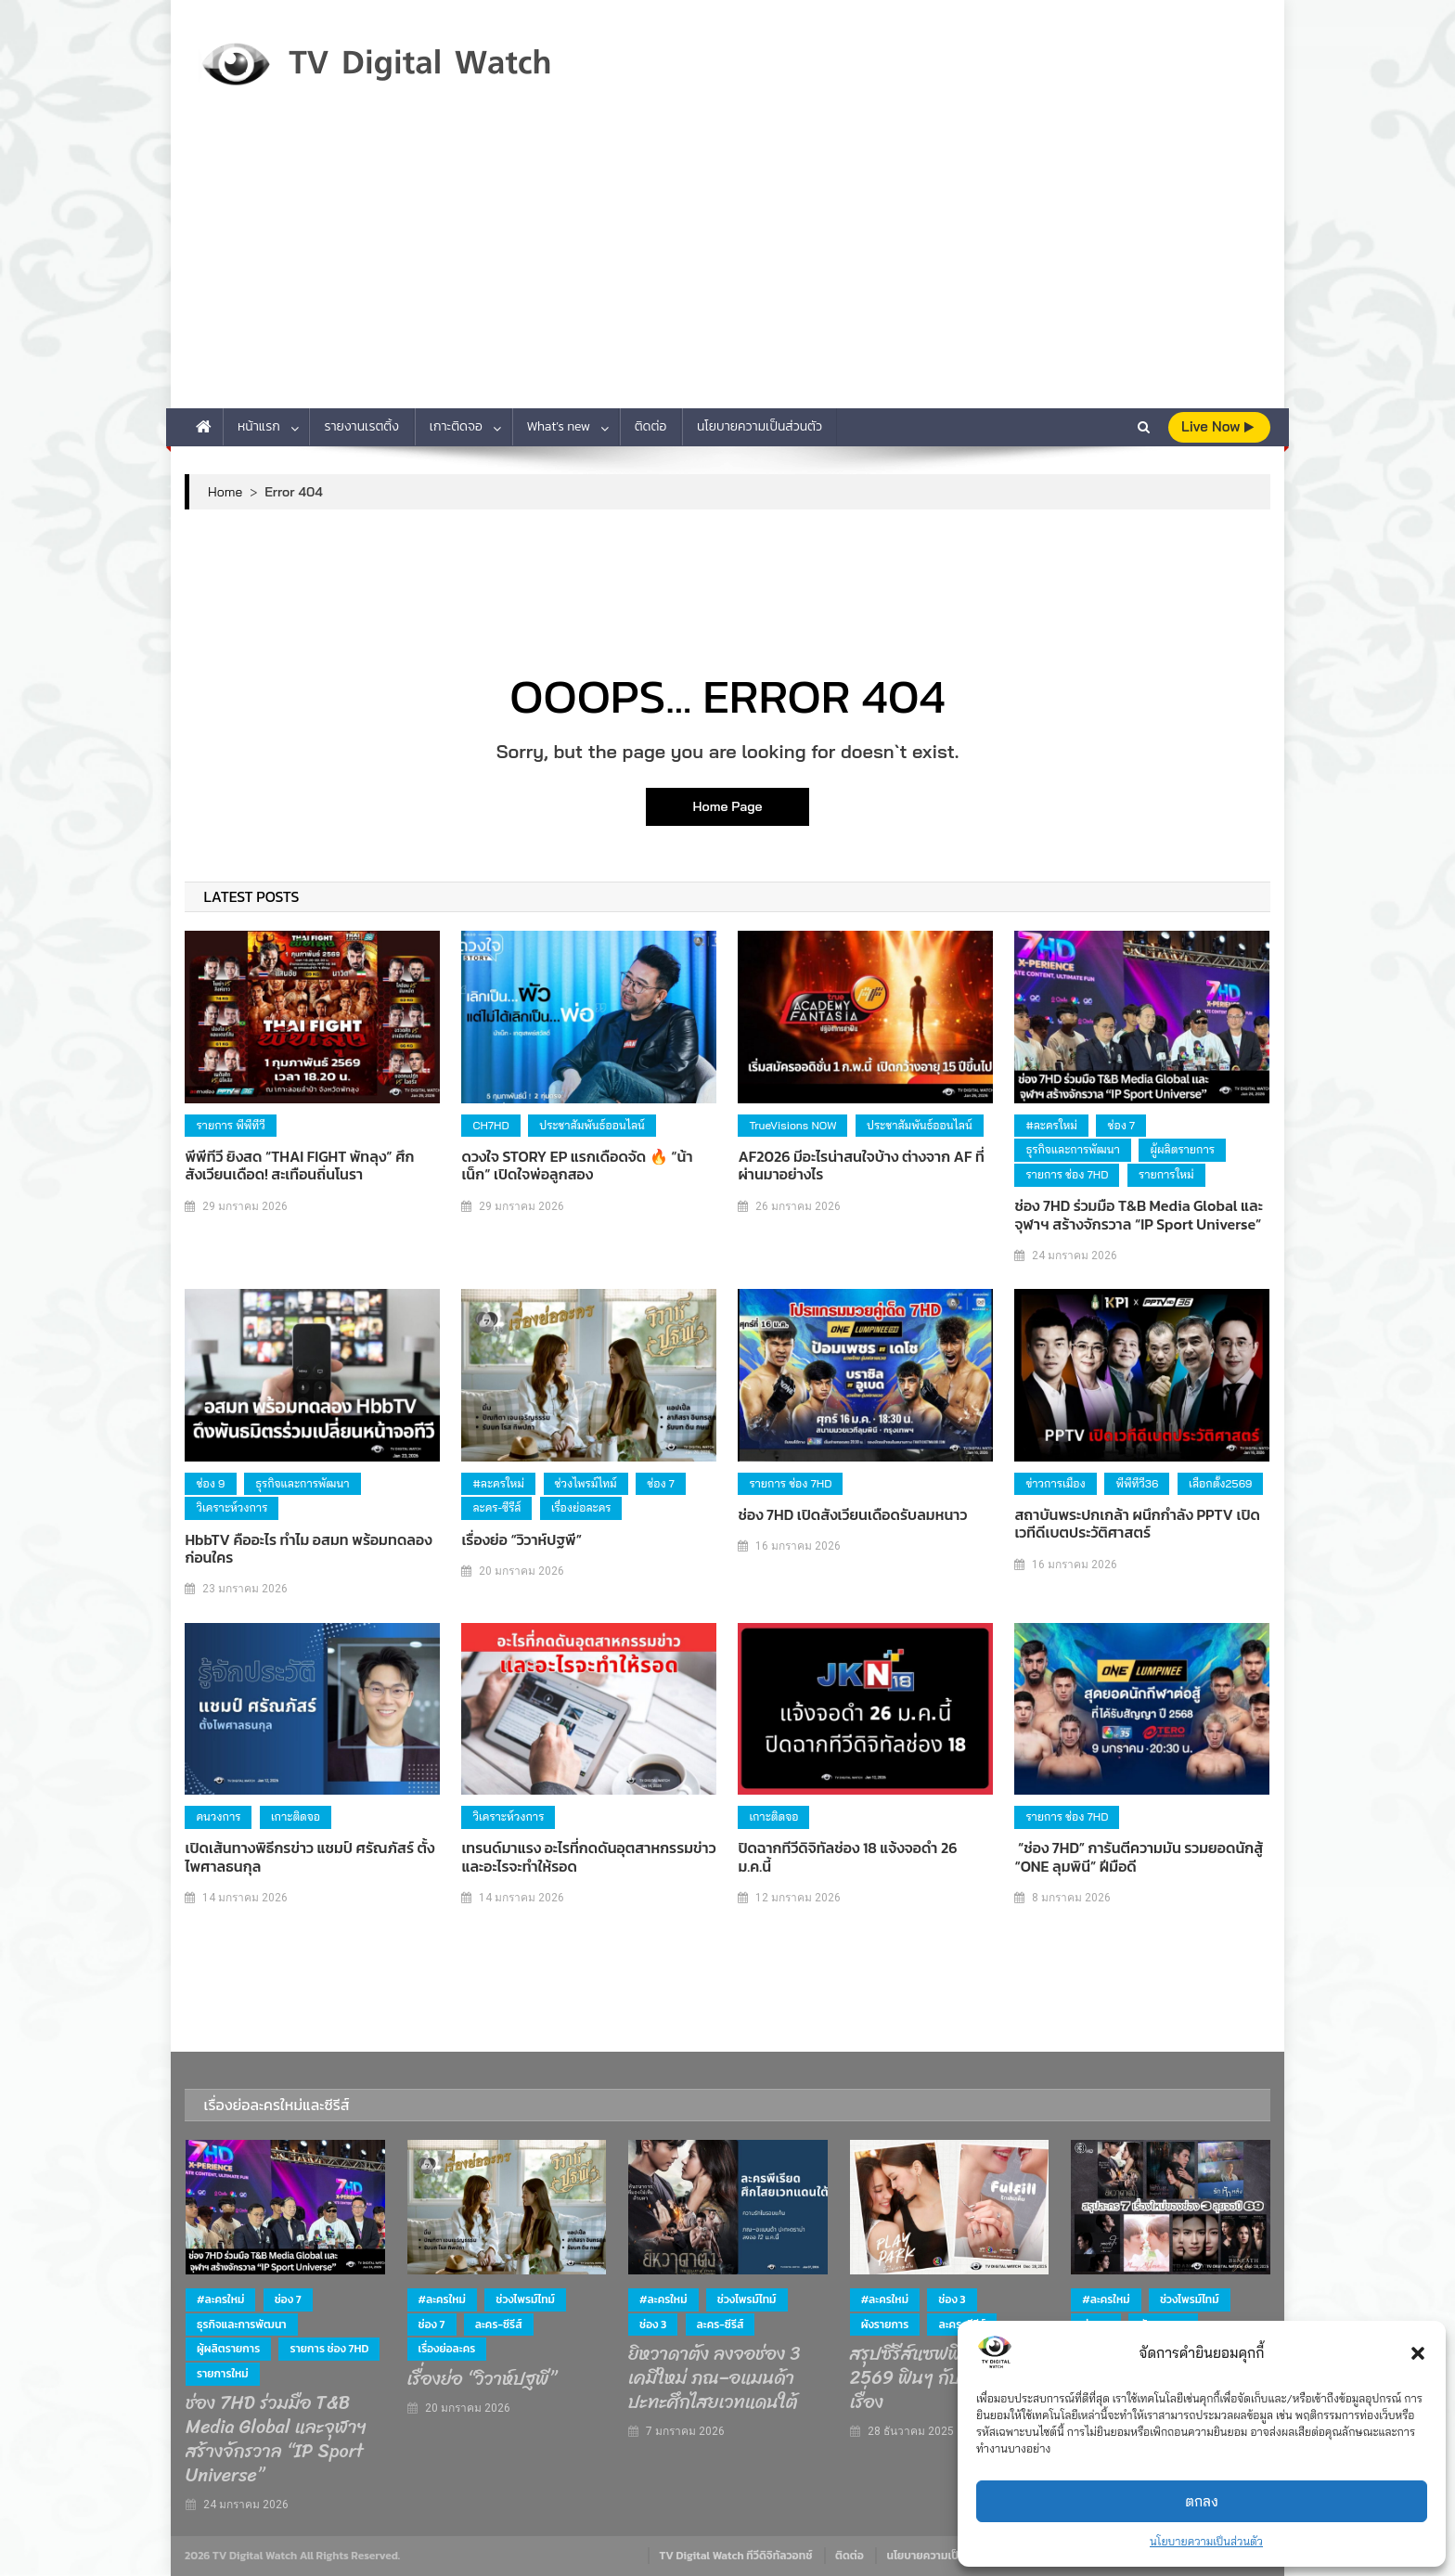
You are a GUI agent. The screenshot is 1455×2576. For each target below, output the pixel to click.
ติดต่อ (651, 426)
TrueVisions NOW (792, 1125)
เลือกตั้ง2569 (1220, 1483)
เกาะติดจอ (456, 426)
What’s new (559, 426)
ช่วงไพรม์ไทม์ (586, 1483)
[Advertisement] (727, 269)
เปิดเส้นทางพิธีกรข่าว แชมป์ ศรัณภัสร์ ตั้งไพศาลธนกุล (309, 1856)
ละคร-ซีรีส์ (496, 1507)
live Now (1217, 426)
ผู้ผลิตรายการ (1182, 1149)
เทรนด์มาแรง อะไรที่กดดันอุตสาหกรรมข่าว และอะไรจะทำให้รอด (588, 1856)
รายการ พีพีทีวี (230, 1125)
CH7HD (490, 1125)
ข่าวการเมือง (1055, 1483)
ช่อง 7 (1121, 1125)
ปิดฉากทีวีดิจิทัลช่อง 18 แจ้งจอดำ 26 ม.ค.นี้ (847, 1856)
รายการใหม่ (1166, 1174)
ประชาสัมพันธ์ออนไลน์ (592, 1125)
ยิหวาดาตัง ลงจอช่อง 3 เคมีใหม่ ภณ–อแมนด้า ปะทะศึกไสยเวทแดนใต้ (714, 2378)
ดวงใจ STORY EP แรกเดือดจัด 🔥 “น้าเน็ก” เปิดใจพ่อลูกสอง (576, 1165)
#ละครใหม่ (1050, 1125)
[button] (1418, 2353)
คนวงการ (218, 1816)
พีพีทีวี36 (1136, 1483)
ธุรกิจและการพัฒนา (1072, 1149)
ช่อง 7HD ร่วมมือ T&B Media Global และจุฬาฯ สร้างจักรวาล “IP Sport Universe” (1138, 1214)
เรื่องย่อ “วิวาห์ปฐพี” (521, 1540)
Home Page (727, 806)
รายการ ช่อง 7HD (1066, 1174)
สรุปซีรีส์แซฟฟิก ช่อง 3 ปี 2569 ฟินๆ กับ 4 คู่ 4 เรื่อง (944, 2378)
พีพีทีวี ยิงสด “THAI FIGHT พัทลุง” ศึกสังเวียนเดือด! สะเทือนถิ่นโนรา (299, 1165)
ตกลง (1201, 2501)
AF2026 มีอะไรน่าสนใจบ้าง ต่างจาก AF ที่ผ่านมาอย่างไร (861, 1165)
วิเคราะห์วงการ (231, 1507)
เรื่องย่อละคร (581, 1507)
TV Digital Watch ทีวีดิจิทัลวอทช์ (735, 2555)
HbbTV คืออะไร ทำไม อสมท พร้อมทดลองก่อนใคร (308, 1548)
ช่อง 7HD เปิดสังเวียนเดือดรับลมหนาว (852, 1515)
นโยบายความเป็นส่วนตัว (1206, 2541)
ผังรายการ (885, 2324)
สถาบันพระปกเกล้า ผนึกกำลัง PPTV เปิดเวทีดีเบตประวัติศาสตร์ (1137, 1523)
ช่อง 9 (210, 1483)
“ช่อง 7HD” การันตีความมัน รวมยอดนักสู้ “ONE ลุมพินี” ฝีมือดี (1138, 1856)
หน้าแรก (259, 426)
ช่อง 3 (652, 2324)
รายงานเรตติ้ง (361, 426)
